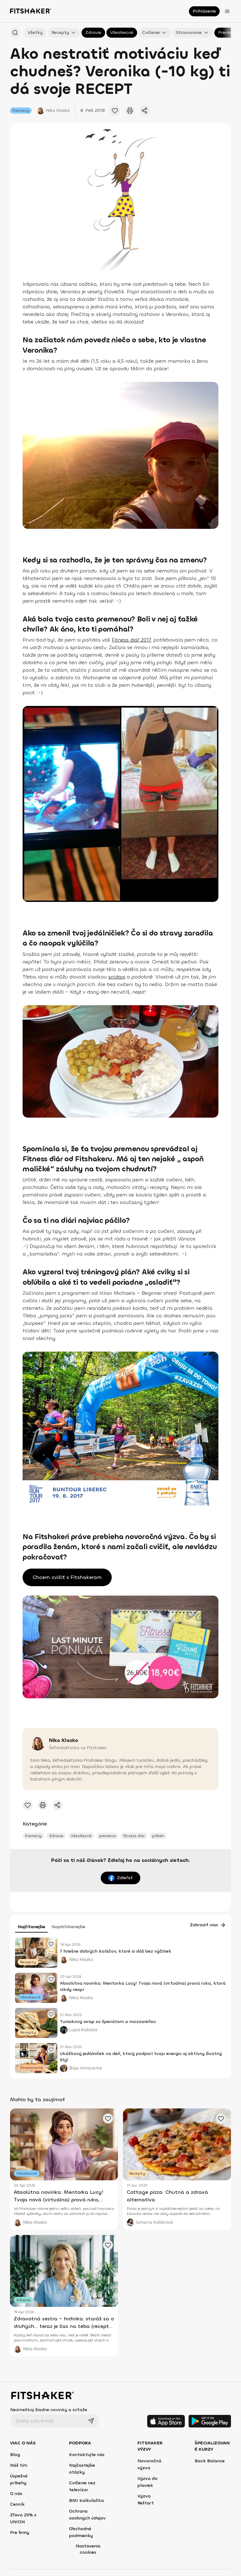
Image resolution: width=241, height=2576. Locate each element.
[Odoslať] (91, 2421)
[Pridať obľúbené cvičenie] (115, 111)
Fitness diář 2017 (131, 640)
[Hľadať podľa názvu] (15, 33)
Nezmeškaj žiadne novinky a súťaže (48, 2410)
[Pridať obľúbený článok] (51, 1944)
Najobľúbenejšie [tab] (68, 1927)
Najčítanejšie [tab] (31, 1927)
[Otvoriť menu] (227, 11)
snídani (116, 976)
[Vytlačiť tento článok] (130, 111)
